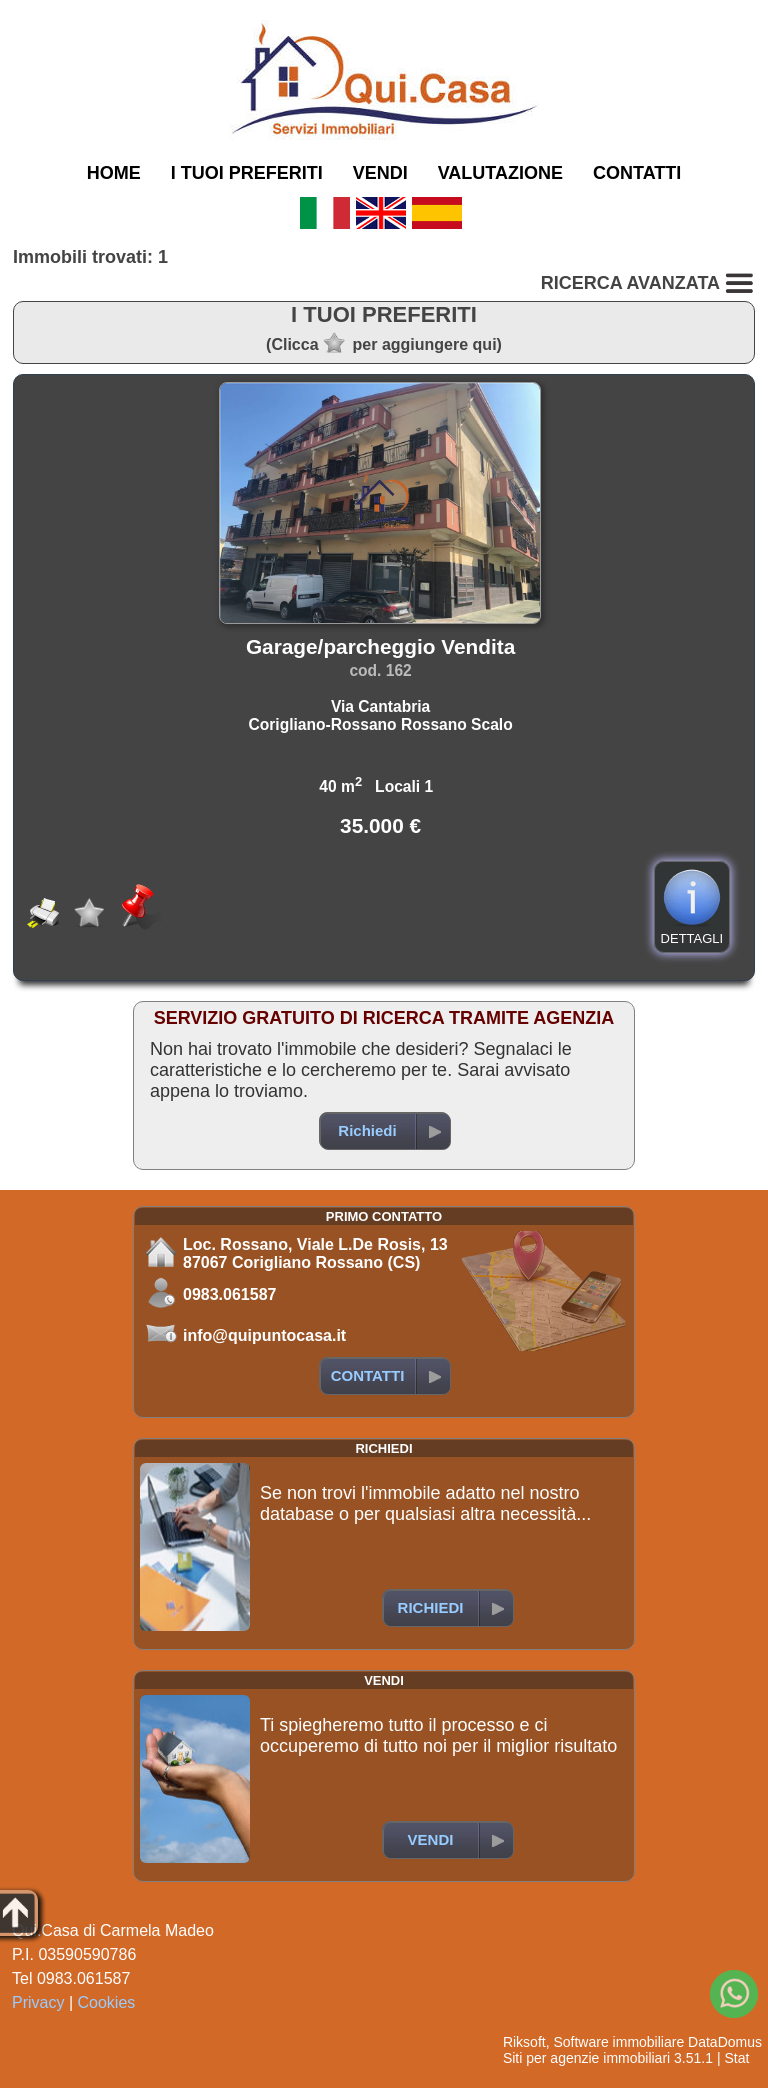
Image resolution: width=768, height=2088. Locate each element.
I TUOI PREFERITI (247, 173)
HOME (114, 173)
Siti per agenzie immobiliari (586, 2058)
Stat (736, 2058)
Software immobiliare (618, 2042)
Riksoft (524, 2042)
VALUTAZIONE (500, 173)
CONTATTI (637, 173)
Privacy (38, 2002)
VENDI (380, 173)
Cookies (107, 2002)
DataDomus (725, 2042)
